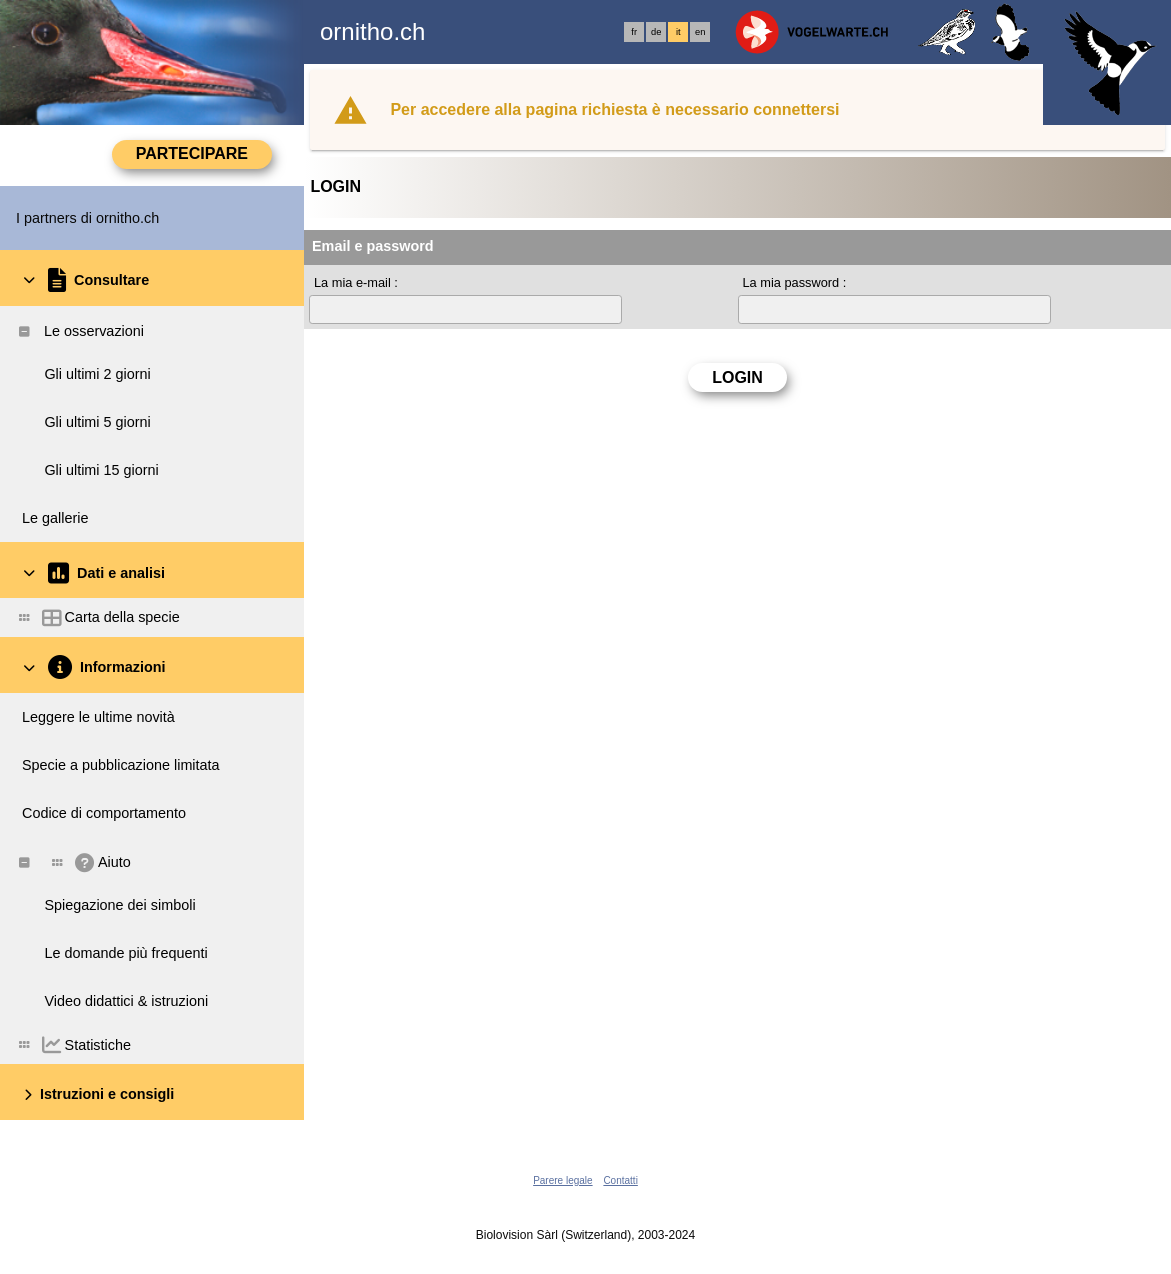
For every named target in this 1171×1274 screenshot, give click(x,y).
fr (634, 32)
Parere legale (562, 1180)
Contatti (620, 1180)
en (700, 32)
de (656, 32)
